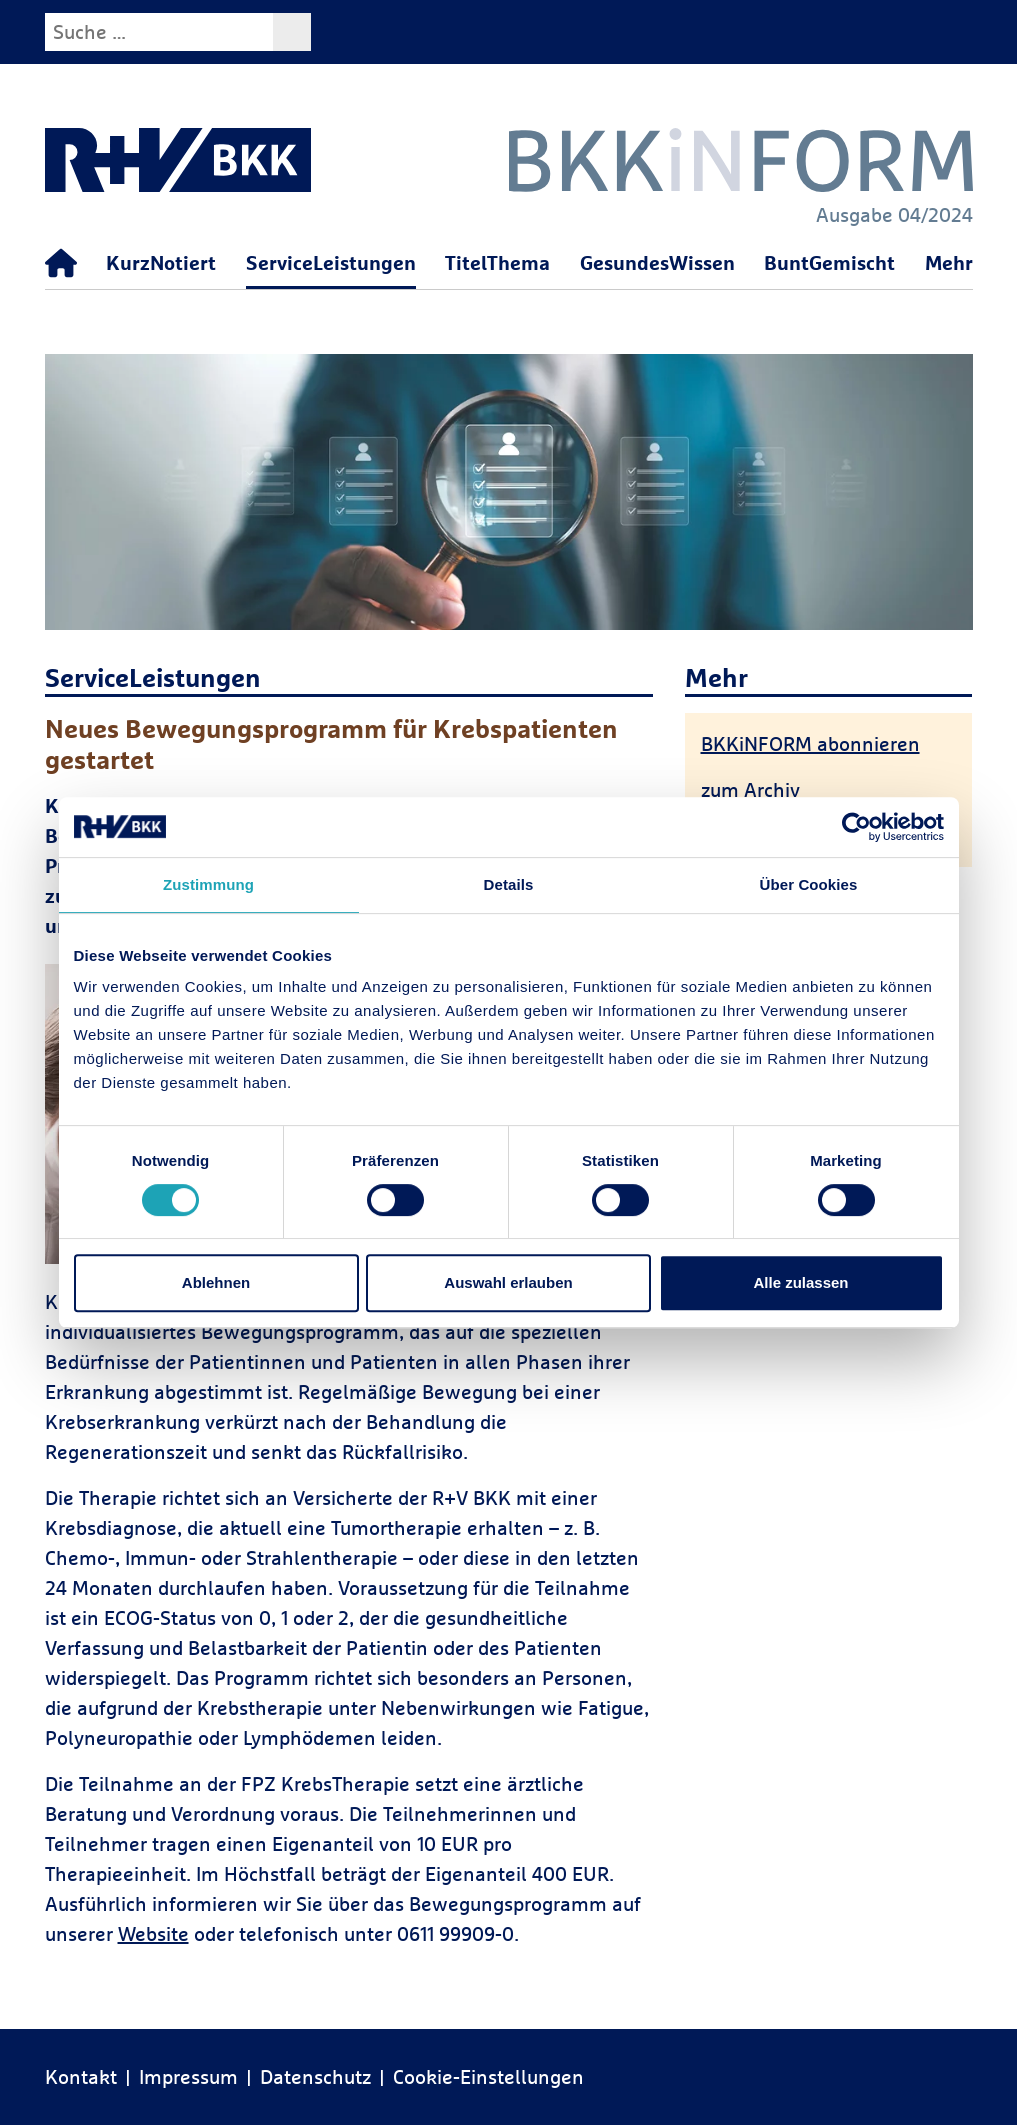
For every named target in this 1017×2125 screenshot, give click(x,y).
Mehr (949, 262)
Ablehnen (216, 1282)
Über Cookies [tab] (809, 884)
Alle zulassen (800, 1282)
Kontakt (81, 2076)
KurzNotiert (161, 262)
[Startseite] (61, 264)
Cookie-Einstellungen (488, 2076)
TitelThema (497, 262)
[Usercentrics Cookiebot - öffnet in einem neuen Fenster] (856, 827)
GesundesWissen (657, 262)
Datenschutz (315, 2076)
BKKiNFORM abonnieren (810, 743)
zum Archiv (750, 789)
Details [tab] (509, 884)
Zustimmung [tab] (208, 884)
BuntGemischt (829, 262)
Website (153, 1933)
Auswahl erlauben (508, 1282)
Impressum (188, 2076)
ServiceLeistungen (331, 262)
